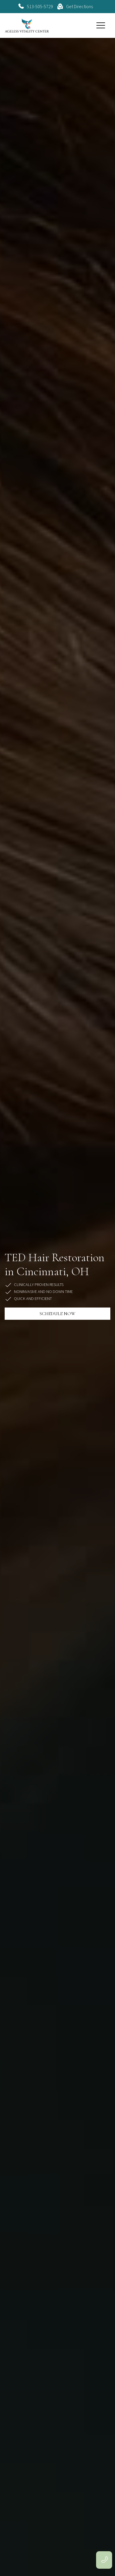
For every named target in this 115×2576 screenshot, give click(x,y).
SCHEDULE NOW (57, 1314)
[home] (27, 25)
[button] (100, 25)
